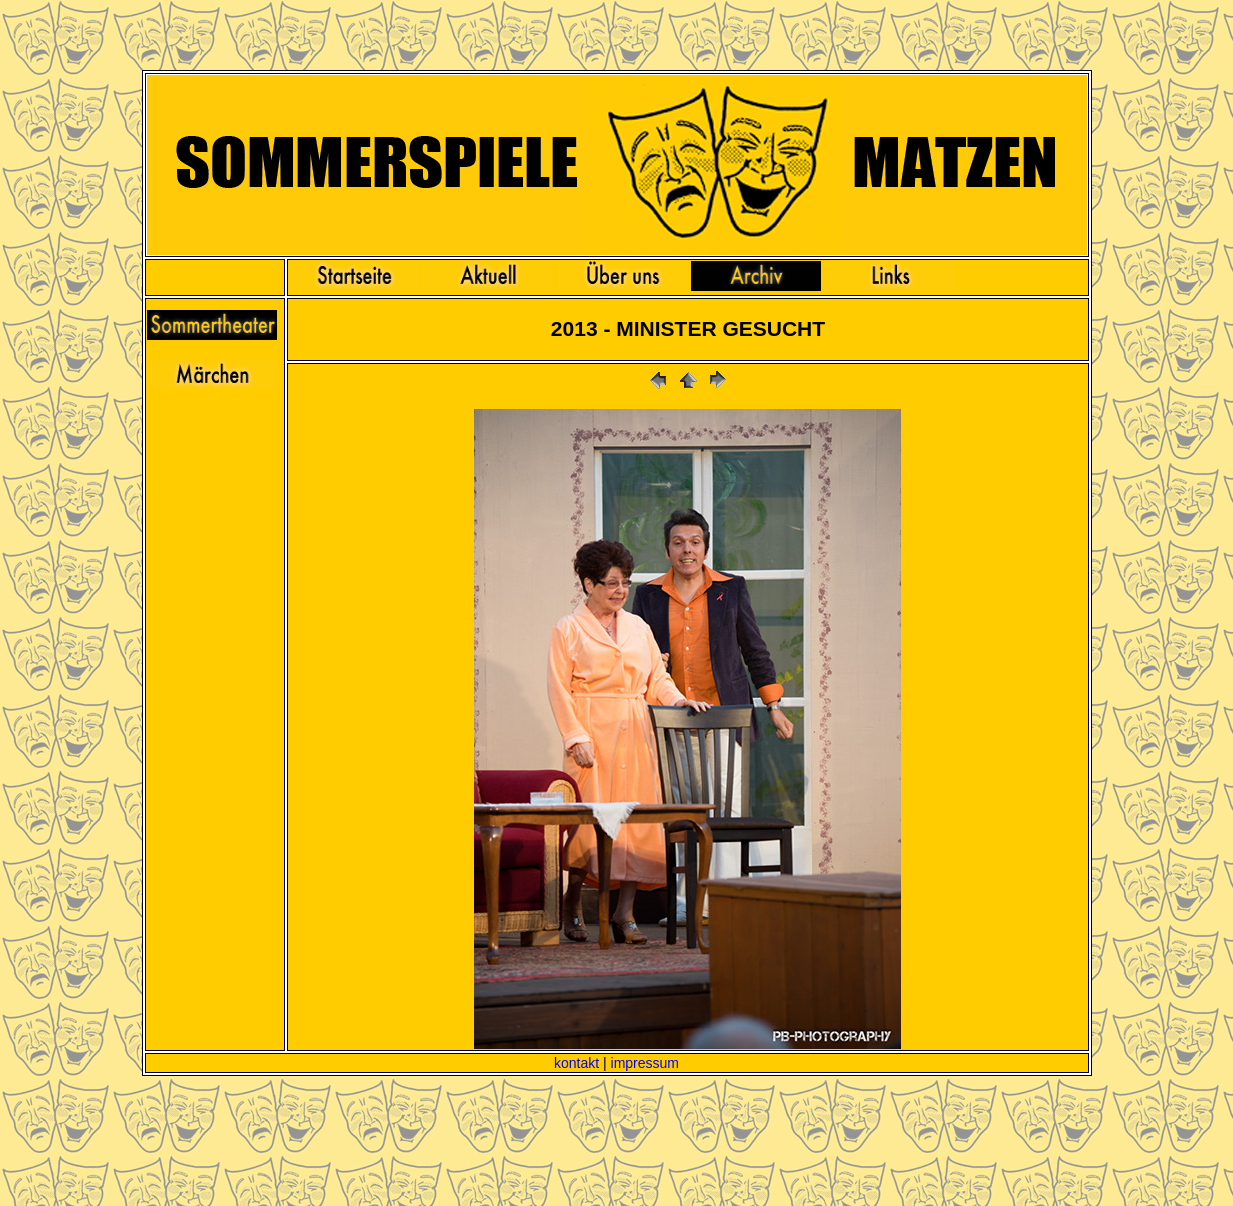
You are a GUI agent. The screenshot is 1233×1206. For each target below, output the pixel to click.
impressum (645, 1063)
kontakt (576, 1063)
